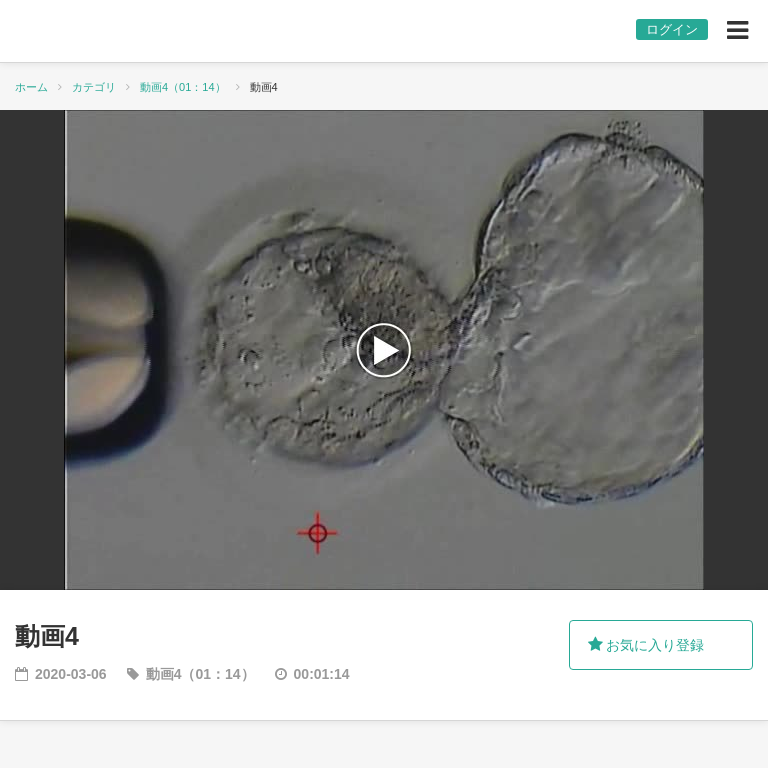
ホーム (31, 87)
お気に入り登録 (646, 645)
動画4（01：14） (183, 87)
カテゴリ (94, 87)
